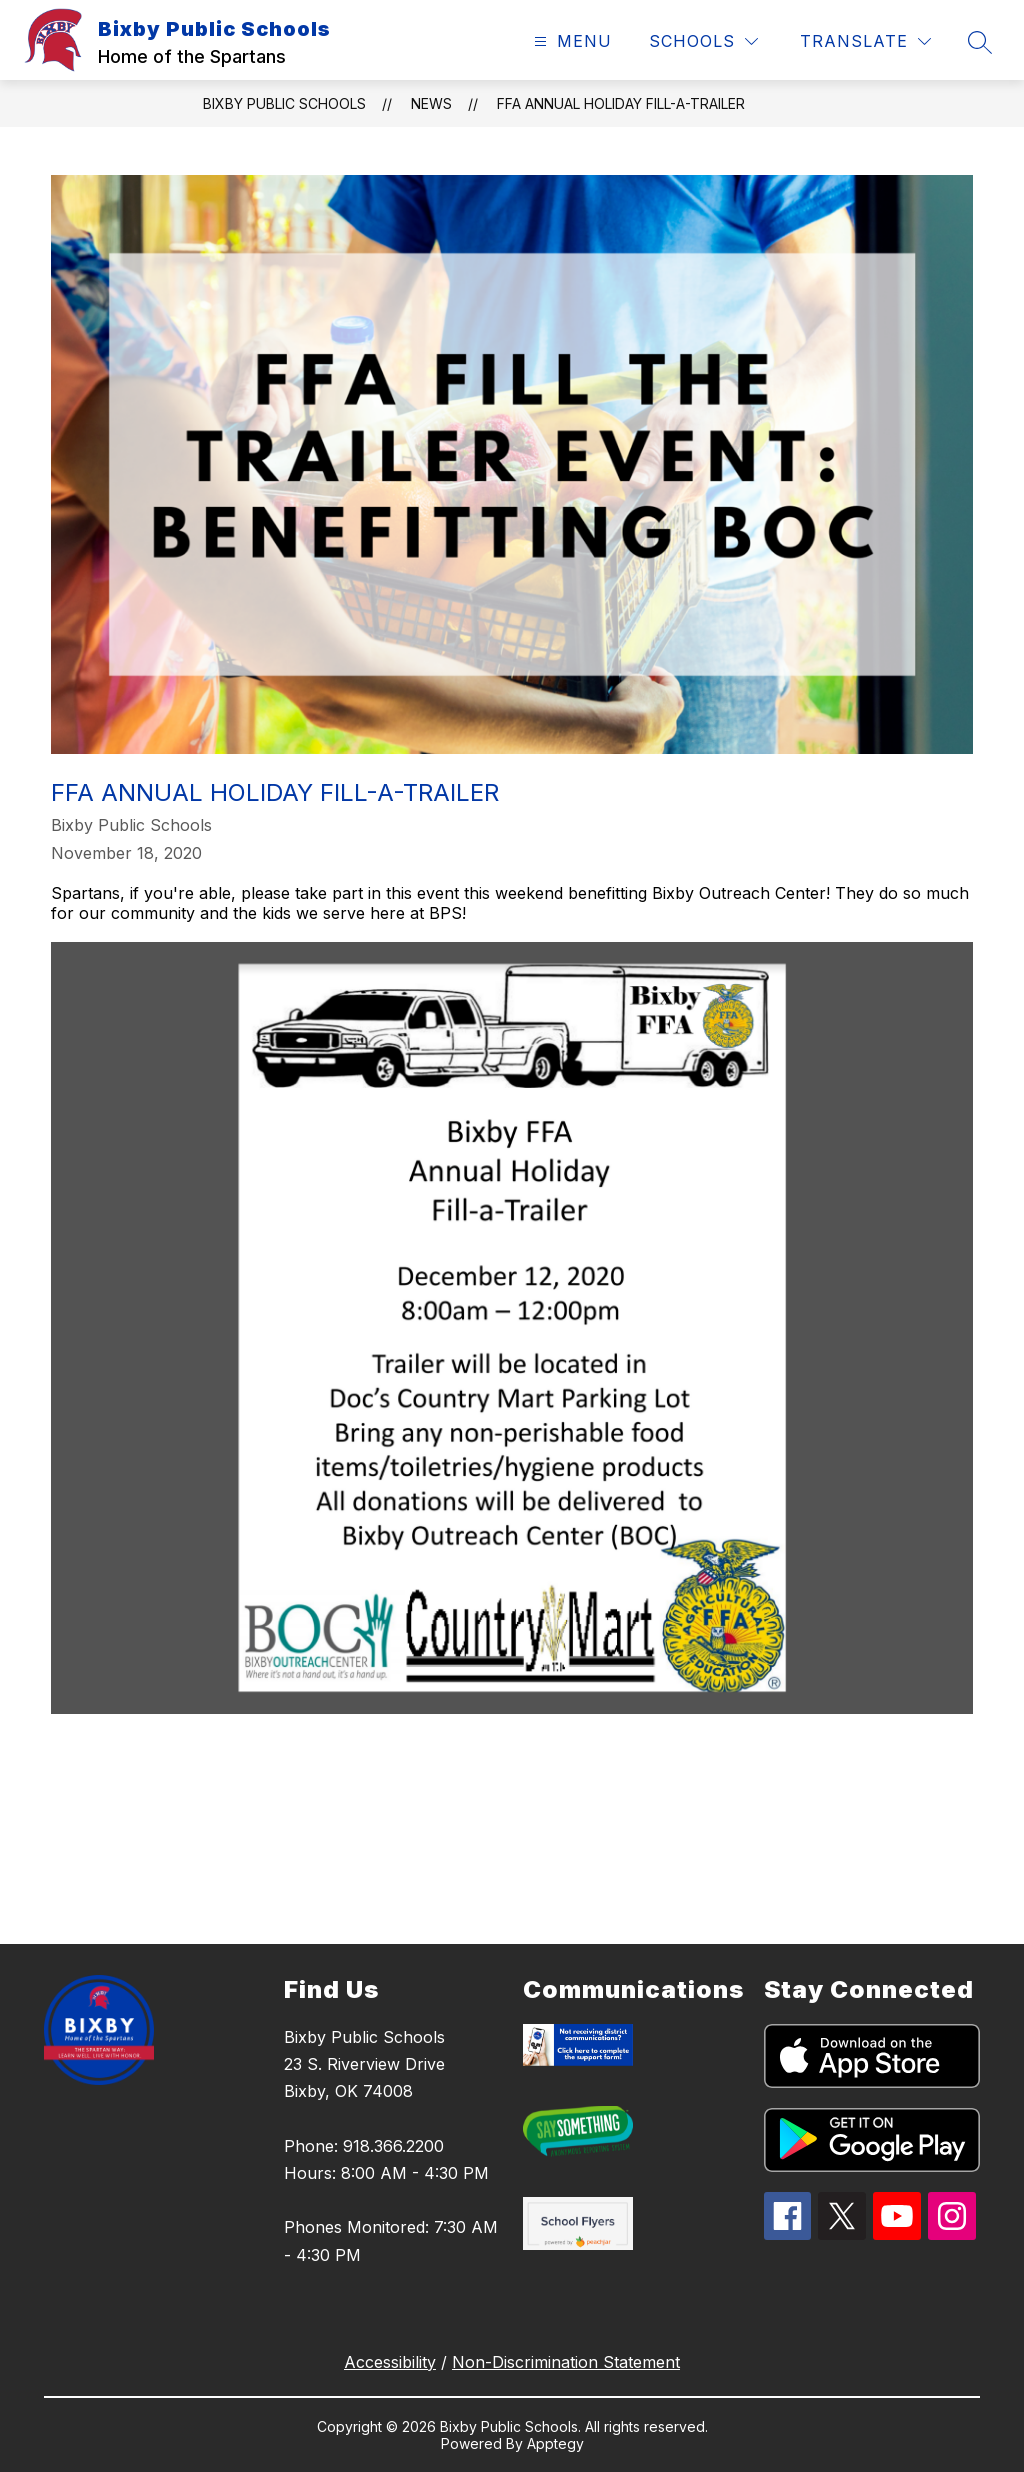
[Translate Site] (865, 41)
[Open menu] (570, 41)
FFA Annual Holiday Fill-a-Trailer (621, 103)
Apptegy (555, 2443)
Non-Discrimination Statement (566, 2362)
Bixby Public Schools (284, 103)
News (431, 103)
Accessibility (390, 2362)
